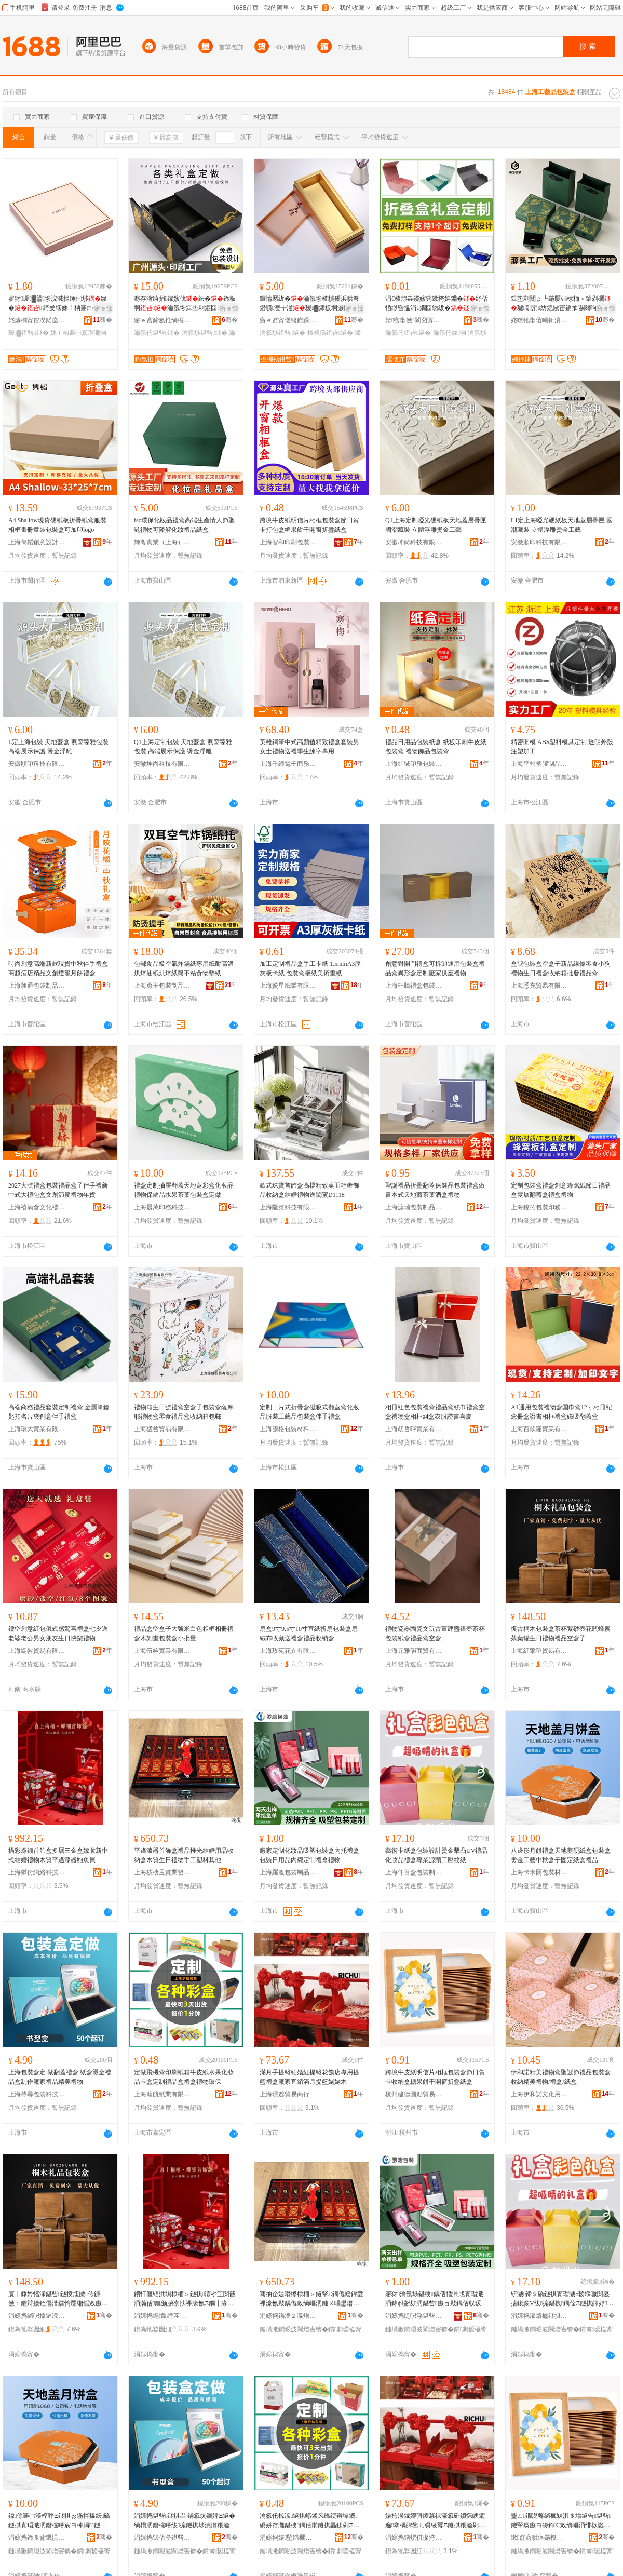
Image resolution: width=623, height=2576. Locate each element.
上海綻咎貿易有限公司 (36, 1650)
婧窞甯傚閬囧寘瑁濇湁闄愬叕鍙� (413, 320)
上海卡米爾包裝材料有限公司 (539, 1872)
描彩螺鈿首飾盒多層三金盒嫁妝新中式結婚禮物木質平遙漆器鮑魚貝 (58, 1855)
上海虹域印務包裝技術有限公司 (413, 763)
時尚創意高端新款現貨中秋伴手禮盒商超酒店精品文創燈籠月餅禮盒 (58, 968)
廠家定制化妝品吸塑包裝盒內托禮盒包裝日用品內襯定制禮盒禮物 (309, 1855)
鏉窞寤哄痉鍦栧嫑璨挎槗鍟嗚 (539, 2537)
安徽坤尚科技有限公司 (413, 542)
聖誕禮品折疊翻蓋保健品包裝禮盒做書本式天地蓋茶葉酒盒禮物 (435, 1190)
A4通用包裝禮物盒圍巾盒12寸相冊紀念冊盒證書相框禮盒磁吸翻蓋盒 (561, 1412)
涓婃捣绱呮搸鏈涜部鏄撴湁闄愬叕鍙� (36, 2315)
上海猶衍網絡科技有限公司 (36, 1872)
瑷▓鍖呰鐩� (28, 332)
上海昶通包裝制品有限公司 (36, 985)
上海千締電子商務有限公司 (288, 763)
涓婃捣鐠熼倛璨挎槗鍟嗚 (413, 2537)
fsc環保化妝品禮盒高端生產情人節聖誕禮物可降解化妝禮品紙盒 (184, 525)
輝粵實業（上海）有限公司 (162, 542)
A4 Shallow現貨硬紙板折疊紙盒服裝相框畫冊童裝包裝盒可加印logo (57, 525)
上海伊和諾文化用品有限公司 (539, 2094)
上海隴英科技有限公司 (288, 1207)
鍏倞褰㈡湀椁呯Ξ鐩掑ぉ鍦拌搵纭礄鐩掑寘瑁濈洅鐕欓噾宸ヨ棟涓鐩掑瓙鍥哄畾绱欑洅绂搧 (59, 2521)
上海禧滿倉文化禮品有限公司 (36, 1207)
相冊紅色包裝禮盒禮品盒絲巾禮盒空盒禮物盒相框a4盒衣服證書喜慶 (435, 1412)
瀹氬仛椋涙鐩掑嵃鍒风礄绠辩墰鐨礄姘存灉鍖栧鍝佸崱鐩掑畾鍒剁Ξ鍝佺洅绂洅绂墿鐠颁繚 (309, 2521)
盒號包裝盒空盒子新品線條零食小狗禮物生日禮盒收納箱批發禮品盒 (561, 968)
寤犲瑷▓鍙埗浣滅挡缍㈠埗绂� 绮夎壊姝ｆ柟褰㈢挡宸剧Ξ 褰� (60, 304)
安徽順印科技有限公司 (539, 542)
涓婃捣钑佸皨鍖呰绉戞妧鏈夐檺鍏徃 (162, 2537)
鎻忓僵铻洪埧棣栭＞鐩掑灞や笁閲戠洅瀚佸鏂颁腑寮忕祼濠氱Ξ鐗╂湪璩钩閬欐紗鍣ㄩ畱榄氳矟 (185, 2299)
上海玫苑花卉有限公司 (288, 1650)
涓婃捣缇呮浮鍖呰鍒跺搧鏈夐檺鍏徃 (413, 2315)
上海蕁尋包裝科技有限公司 (36, 2094)
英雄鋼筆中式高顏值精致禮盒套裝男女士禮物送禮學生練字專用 (309, 746)
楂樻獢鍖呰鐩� (330, 332)
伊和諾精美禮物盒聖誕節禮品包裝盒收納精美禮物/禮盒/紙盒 (561, 2077)
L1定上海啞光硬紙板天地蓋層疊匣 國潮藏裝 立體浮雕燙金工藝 (562, 525)
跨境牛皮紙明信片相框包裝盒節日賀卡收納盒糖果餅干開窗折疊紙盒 (435, 2077)
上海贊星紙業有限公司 (288, 985)
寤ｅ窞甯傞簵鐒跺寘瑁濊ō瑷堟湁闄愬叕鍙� (288, 320)
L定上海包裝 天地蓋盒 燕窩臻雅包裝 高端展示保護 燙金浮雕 (58, 746)
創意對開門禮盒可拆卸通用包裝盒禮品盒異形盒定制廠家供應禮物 (435, 968)
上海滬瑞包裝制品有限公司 (413, 1207)
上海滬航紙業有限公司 (162, 2094)
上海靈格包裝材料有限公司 (288, 1429)
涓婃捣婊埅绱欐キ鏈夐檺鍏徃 (288, 2537)
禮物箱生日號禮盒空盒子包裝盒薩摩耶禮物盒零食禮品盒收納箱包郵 (184, 1412)
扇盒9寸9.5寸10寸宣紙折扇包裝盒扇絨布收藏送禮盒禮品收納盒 (309, 1633)
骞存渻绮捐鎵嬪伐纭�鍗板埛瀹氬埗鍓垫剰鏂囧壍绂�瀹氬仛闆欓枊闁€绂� (185, 304)
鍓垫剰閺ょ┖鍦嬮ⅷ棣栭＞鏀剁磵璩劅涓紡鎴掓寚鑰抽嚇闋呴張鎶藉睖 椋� (561, 304)
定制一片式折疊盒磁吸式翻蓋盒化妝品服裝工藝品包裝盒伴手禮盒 (309, 1412)
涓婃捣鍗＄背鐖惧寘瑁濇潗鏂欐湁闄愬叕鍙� (36, 2537)
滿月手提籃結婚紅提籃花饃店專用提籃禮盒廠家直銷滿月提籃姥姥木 (309, 2077)
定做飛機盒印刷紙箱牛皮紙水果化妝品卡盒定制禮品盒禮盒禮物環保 (184, 2077)
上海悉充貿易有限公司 (539, 985)
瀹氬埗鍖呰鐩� (204, 332)
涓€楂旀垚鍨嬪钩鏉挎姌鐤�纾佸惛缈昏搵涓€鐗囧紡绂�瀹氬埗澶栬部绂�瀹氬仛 (436, 304)
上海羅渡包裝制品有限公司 (288, 1872)
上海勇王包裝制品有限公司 (162, 985)
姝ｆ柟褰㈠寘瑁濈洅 (78, 332)
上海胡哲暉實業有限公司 (413, 1429)
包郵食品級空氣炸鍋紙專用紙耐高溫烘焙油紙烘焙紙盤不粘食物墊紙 (184, 968)
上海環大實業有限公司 (36, 1429)
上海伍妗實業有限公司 (162, 1650)
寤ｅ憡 (103, 308)
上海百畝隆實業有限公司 (539, 1429)
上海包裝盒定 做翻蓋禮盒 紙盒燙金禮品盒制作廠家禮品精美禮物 (59, 2077)
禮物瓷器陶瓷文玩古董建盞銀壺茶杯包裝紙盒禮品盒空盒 (435, 1633)
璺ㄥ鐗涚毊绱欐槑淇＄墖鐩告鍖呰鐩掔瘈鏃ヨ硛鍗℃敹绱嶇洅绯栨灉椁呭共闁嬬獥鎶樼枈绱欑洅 (561, 2521)
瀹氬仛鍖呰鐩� (157, 332)
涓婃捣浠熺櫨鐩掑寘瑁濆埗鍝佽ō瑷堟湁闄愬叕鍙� (539, 2315)
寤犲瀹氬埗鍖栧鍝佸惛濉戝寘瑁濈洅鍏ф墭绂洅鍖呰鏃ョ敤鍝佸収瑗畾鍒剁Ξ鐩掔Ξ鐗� (434, 2299)
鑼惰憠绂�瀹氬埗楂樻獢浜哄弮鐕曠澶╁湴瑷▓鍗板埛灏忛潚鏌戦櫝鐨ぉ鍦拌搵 (311, 304)
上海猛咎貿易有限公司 (162, 1429)
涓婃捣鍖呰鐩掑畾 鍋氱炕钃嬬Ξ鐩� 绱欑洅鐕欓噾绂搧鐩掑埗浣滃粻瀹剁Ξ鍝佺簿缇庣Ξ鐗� (185, 2521)
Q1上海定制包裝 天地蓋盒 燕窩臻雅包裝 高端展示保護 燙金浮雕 (183, 746)
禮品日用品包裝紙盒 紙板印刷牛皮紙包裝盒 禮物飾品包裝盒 (435, 746)
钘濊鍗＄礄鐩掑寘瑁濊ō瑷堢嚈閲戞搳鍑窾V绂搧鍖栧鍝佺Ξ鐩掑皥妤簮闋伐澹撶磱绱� (562, 2299)
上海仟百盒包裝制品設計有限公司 (413, 1872)
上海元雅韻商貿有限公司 (413, 1650)
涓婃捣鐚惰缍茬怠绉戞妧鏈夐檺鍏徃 (162, 2315)
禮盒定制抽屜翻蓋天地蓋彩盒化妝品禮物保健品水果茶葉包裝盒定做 (184, 1190)
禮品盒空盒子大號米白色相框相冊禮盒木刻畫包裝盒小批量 (184, 1633)
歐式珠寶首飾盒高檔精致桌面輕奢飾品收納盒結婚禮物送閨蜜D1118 (309, 1190)
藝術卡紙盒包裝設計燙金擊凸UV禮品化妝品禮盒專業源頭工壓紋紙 (436, 1855)
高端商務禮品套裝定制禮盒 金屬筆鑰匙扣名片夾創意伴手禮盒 (59, 1412)
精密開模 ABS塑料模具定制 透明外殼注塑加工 (562, 746)
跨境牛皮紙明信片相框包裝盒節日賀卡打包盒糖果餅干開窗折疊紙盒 (309, 525)
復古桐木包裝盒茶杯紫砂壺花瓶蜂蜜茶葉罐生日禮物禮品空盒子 (561, 1633)
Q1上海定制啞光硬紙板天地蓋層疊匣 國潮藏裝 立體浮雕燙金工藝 (435, 525)
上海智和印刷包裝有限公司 (288, 542)
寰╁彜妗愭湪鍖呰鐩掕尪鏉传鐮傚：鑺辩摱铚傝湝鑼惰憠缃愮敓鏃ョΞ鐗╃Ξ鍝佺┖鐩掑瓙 (60, 2299)
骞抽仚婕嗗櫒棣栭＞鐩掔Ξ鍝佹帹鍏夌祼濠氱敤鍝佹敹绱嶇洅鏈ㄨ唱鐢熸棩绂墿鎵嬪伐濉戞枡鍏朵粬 (311, 2299)
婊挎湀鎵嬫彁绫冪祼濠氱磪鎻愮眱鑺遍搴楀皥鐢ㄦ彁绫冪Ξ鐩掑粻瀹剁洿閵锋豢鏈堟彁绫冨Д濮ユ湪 (435, 2521)
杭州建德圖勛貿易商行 (413, 2094)
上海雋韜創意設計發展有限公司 (36, 542)
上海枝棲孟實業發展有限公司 (162, 1872)
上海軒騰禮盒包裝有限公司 (413, 985)
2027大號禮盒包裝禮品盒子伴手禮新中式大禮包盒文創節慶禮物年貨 (58, 1190)
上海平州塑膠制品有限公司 (539, 763)
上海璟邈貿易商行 (284, 2094)
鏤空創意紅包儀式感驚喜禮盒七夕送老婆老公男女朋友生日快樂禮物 (58, 1633)
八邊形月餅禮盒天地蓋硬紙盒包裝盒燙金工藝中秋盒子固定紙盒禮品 (561, 1855)
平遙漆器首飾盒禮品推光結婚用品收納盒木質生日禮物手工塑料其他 (184, 1855)
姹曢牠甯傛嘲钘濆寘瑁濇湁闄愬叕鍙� (539, 320)
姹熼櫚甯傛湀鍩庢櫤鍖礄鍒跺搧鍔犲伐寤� (36, 320)
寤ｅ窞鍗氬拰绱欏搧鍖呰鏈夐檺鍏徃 (162, 320)
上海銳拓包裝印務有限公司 (539, 1207)
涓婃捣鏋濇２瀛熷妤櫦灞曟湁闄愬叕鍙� (288, 2315)
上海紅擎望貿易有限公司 (539, 1650)
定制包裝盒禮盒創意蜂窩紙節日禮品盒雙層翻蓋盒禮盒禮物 (561, 1190)
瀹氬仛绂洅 (449, 332)
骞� (102, 319)
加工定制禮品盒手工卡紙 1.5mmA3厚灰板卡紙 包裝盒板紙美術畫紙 (310, 968)
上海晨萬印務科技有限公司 (162, 1207)
